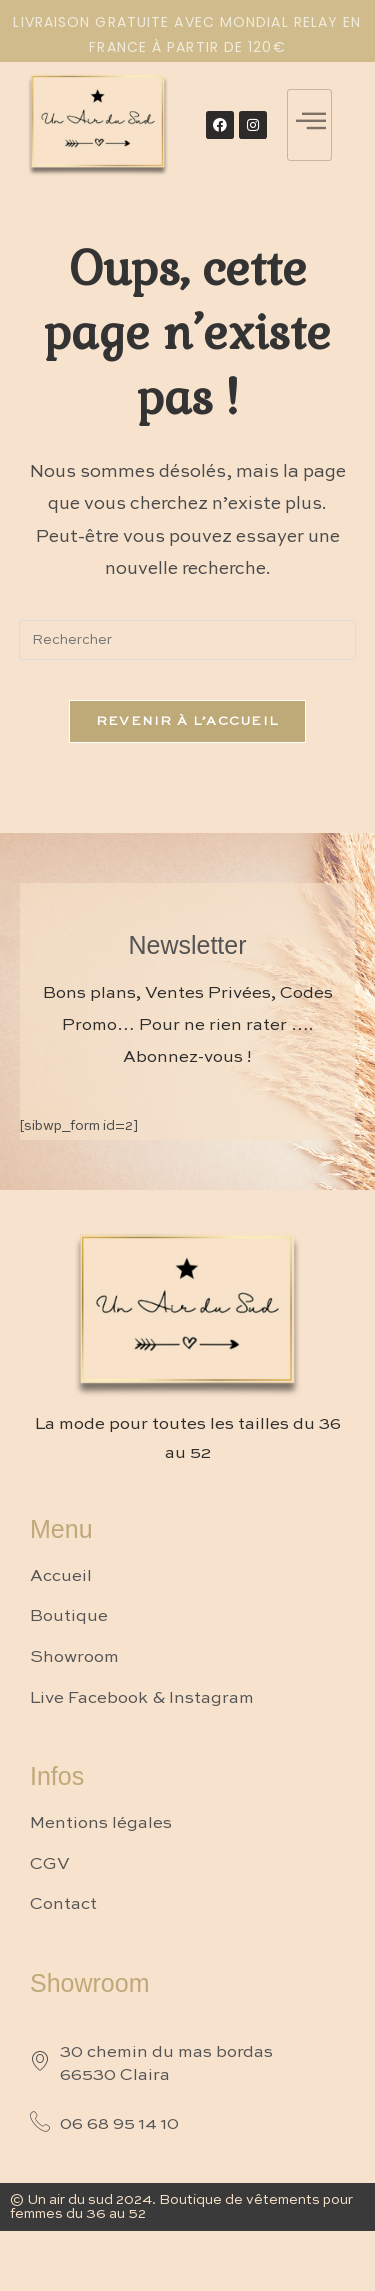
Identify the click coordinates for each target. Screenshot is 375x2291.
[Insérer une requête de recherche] (188, 640)
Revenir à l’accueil (188, 721)
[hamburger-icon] (309, 125)
